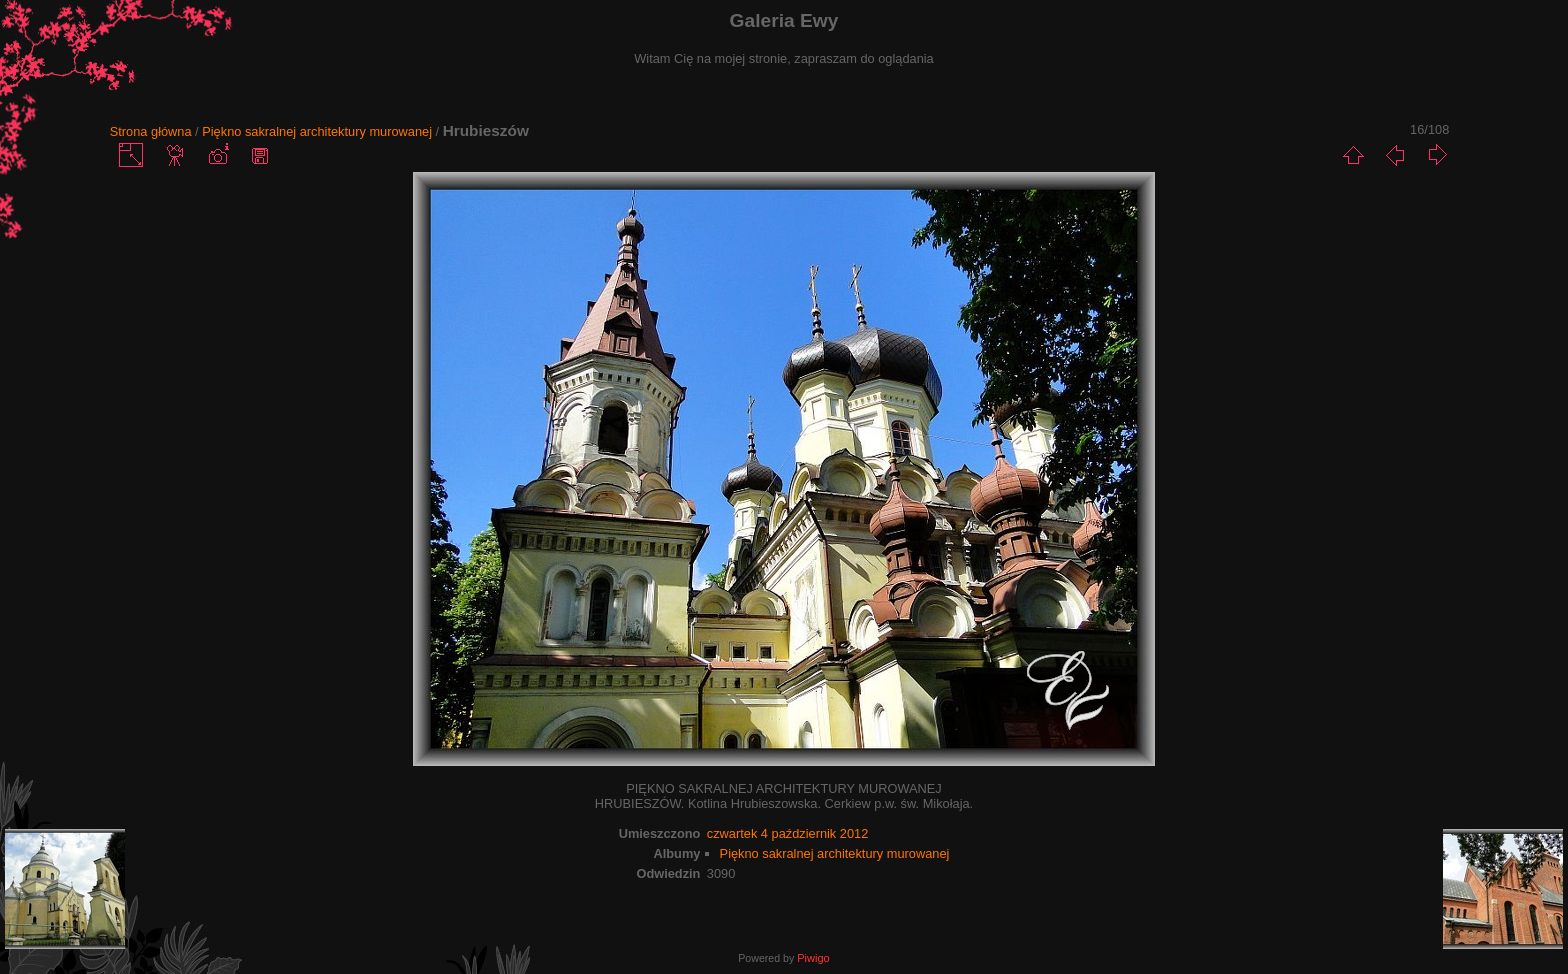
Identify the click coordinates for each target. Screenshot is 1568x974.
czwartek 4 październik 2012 (787, 833)
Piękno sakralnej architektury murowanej (317, 131)
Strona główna (151, 131)
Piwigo (813, 958)
